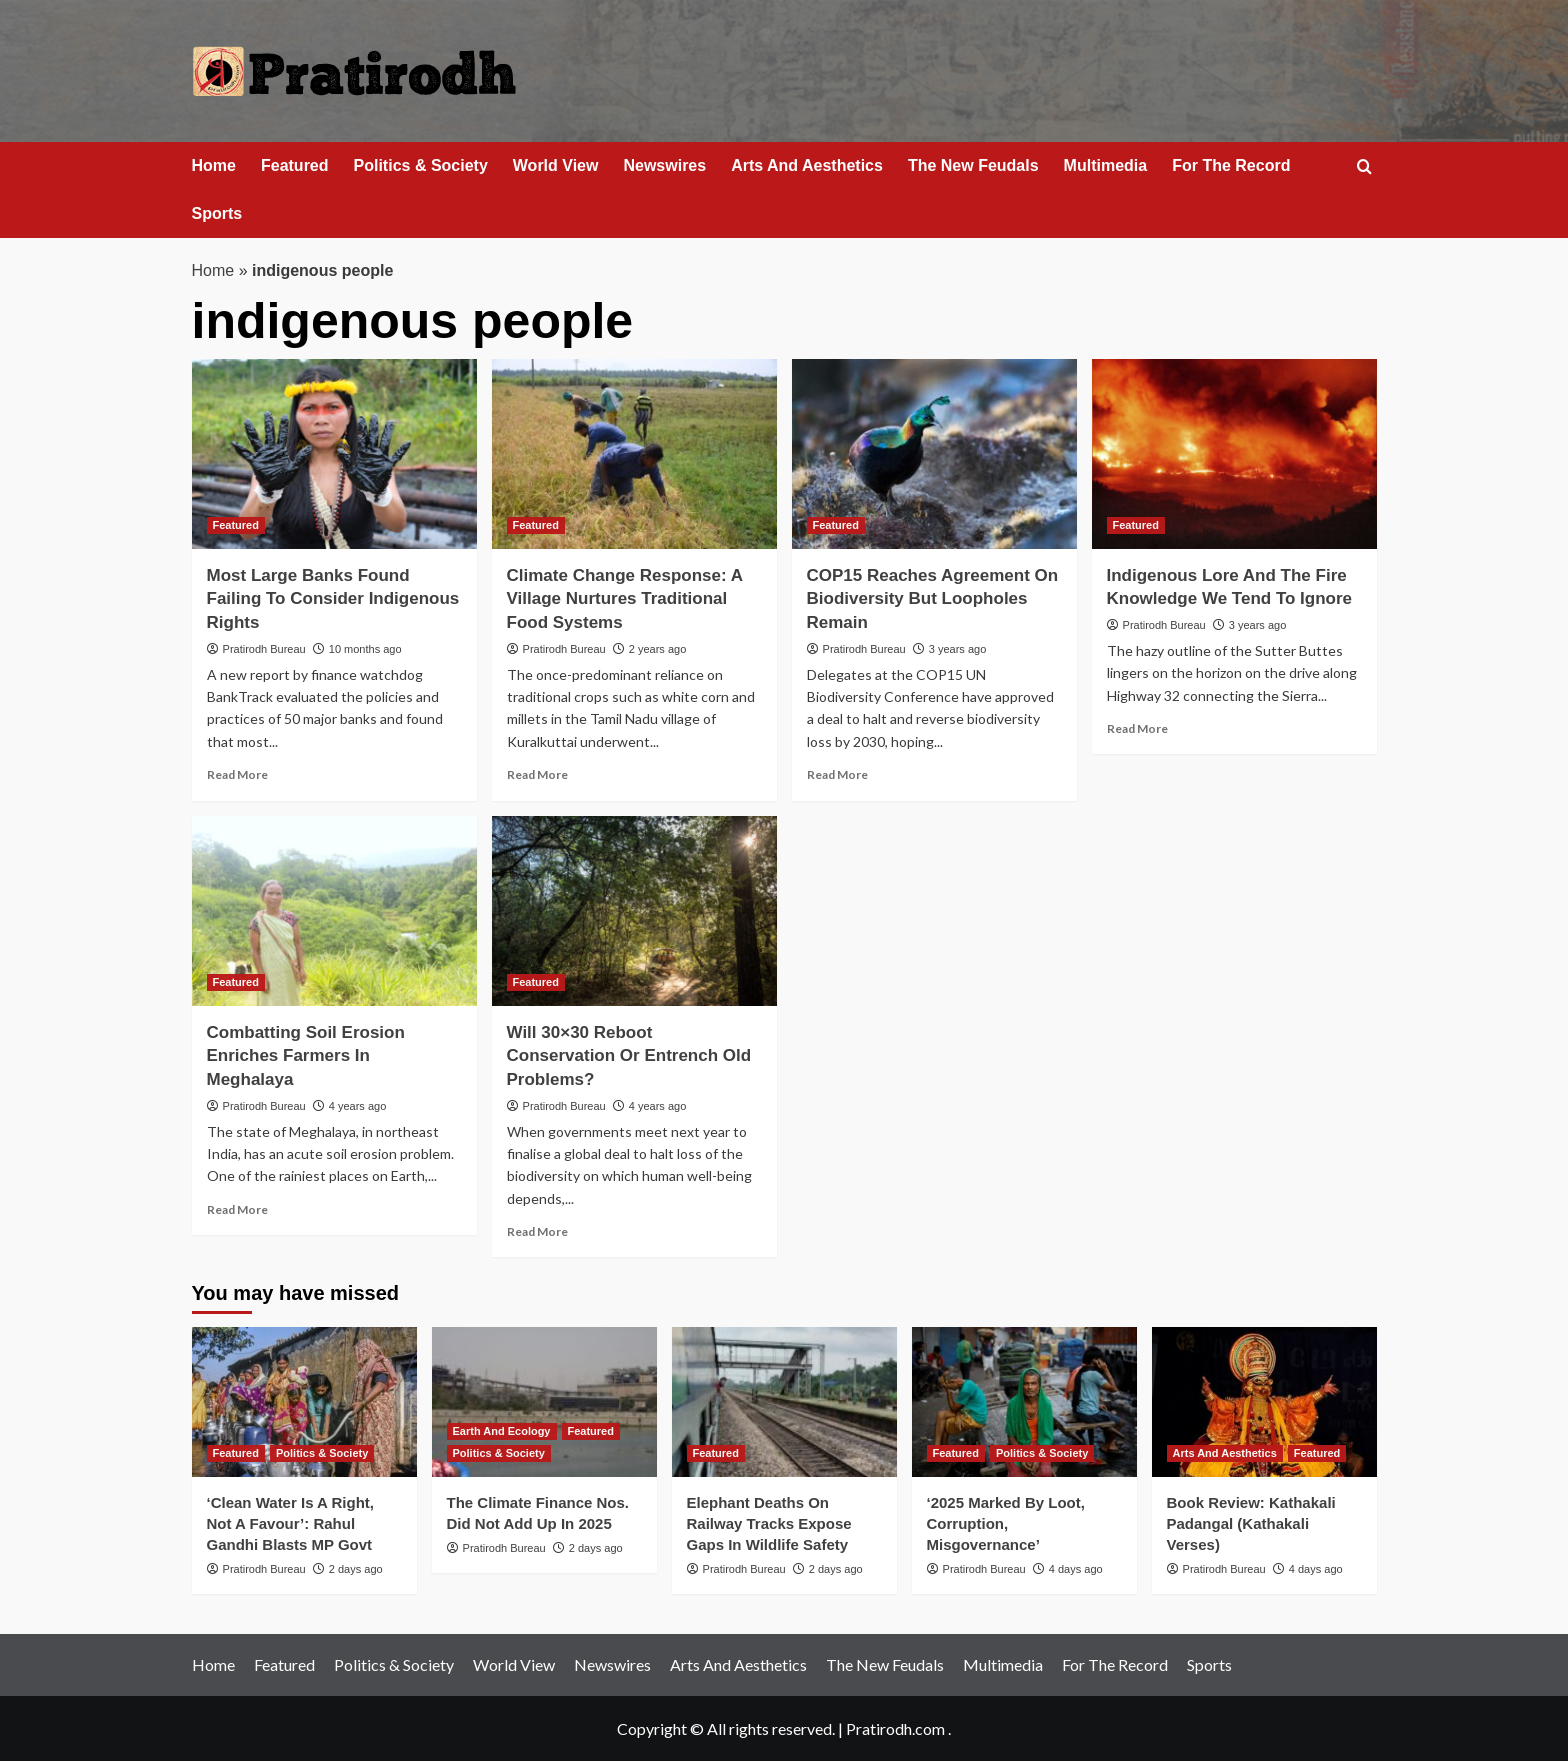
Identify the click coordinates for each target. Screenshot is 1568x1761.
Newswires (664, 165)
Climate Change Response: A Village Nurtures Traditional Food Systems (625, 599)
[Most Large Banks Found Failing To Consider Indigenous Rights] (334, 454)
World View (556, 165)
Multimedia (1106, 165)
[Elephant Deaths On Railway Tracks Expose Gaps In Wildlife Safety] (784, 1402)
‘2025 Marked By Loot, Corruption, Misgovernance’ (1006, 1523)
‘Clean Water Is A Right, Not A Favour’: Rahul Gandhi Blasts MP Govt (291, 1523)
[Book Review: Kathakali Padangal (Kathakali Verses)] (1264, 1402)
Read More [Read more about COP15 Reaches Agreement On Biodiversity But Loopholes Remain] (837, 774)
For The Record (1231, 165)
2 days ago (356, 1569)
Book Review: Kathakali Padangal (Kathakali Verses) (1251, 1523)
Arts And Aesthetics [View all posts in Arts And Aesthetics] (1225, 1453)
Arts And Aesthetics (807, 165)
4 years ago (357, 1106)
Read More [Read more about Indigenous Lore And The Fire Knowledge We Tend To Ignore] (1137, 728)
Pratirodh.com (895, 1728)
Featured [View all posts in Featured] (236, 525)
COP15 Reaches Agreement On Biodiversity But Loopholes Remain (933, 599)
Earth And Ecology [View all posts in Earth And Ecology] (502, 1431)
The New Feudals (973, 165)
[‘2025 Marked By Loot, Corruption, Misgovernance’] (1024, 1402)
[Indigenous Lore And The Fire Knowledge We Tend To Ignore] (1234, 454)
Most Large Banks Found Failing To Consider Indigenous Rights (333, 599)
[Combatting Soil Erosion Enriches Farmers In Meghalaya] (334, 911)
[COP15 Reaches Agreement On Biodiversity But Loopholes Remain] (934, 454)
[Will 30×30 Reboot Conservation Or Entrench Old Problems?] (634, 911)
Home (214, 165)
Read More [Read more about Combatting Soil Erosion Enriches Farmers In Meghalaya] (237, 1209)
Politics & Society (421, 165)
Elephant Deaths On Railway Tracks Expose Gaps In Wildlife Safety (769, 1523)
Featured (295, 165)
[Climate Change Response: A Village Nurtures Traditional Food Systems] (634, 454)
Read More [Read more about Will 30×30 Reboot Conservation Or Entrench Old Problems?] (537, 1231)
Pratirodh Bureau (264, 649)
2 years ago (657, 649)
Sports (217, 213)
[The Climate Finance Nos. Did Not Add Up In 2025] (544, 1402)
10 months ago (365, 649)
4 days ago (1076, 1569)
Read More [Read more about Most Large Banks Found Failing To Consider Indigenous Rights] (237, 774)
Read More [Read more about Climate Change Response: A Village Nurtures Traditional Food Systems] (537, 774)
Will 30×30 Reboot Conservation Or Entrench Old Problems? (629, 1056)
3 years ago (957, 649)
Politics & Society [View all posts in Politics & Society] (322, 1453)
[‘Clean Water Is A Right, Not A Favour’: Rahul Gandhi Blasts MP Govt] (304, 1402)
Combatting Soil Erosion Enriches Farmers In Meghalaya (306, 1056)
